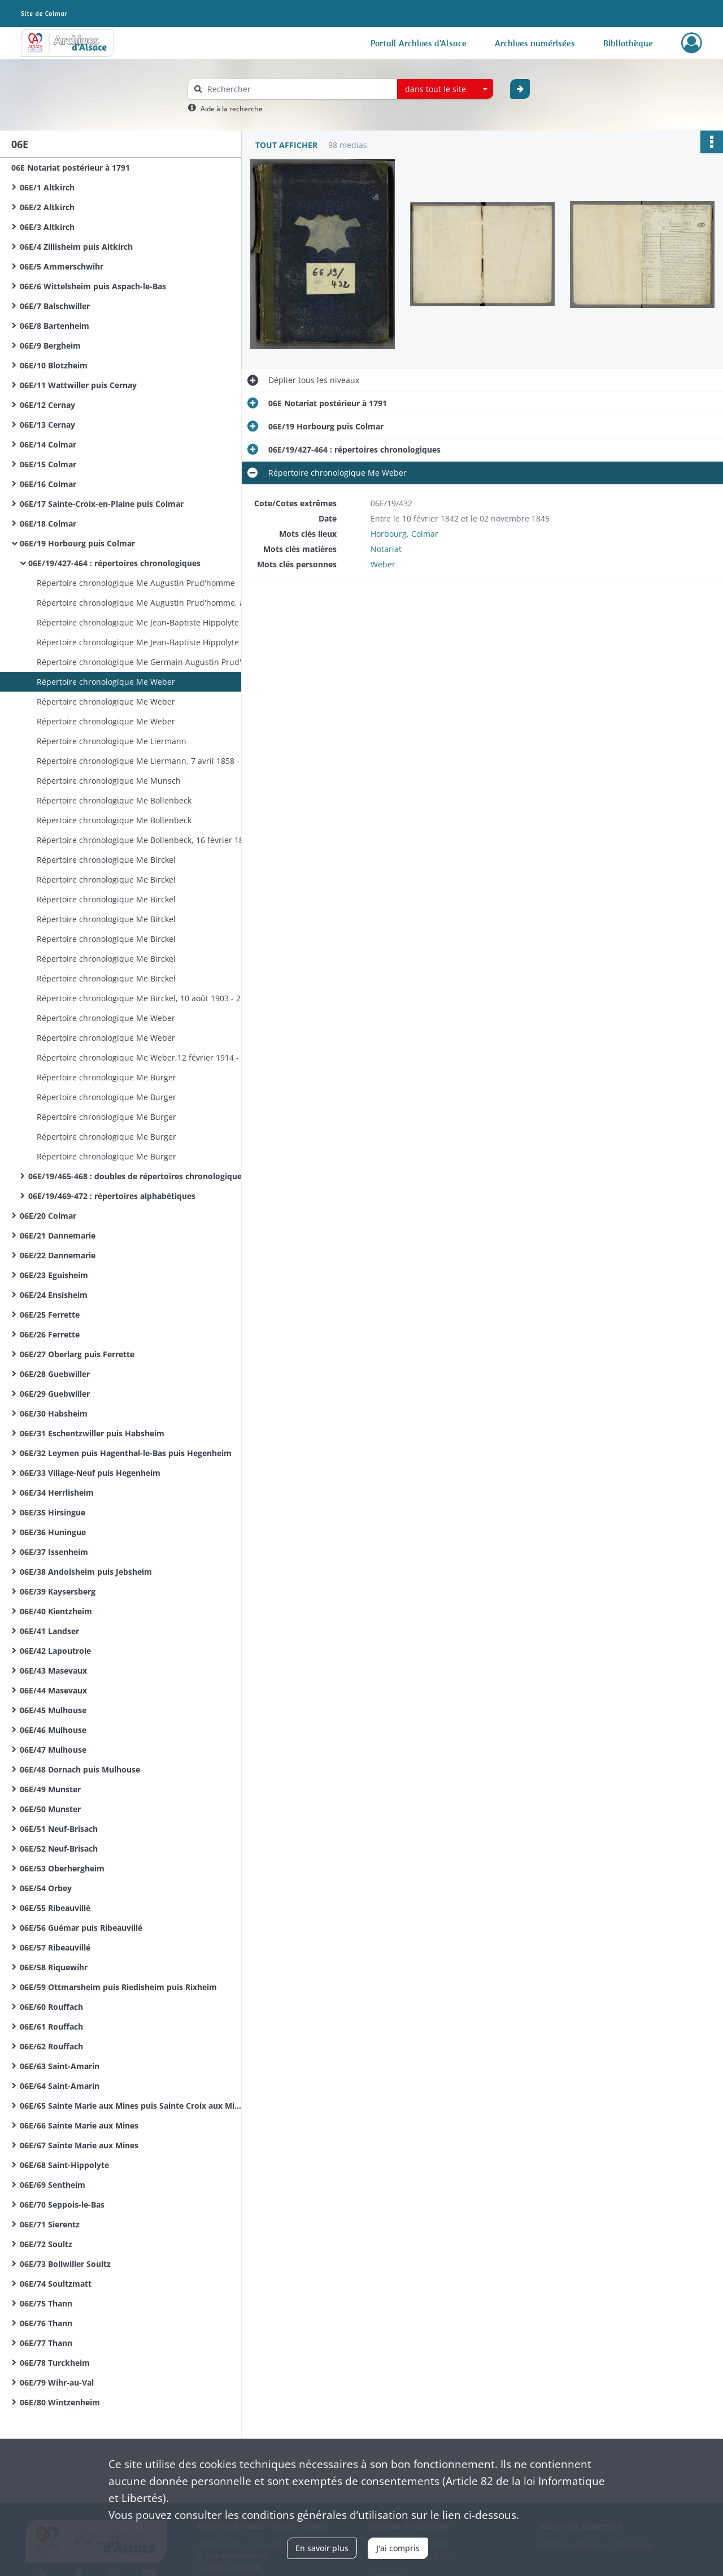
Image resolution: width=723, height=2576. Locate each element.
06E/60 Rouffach (51, 2006)
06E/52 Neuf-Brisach (59, 1848)
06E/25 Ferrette (50, 1314)
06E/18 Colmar (48, 523)
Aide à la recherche (232, 109)
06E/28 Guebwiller (55, 1374)
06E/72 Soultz (46, 2244)
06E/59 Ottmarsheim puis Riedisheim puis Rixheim (118, 1987)
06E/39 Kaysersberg (57, 1591)
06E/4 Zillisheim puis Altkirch (76, 246)
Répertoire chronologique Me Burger (106, 1077)
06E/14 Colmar (48, 444)
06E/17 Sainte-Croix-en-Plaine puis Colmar (102, 503)
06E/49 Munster (50, 1789)
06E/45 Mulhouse (53, 1710)
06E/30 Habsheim (54, 1413)
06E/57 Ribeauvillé (55, 1947)
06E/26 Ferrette (50, 1334)
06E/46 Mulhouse (53, 1729)
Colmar (424, 533)
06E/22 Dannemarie (57, 1255)
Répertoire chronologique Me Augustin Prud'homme (136, 582)
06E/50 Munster (50, 1809)
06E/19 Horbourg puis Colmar (77, 543)
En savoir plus (322, 2548)
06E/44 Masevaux (53, 1690)
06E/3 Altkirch (47, 226)
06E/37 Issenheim (54, 1552)
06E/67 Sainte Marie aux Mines (79, 2145)
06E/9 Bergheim (50, 345)
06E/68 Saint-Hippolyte (64, 2165)
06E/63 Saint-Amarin (59, 2066)
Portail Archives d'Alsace (419, 43)
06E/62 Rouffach (51, 2046)
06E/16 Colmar (48, 484)
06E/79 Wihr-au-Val (57, 2382)
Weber (383, 564)
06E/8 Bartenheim (54, 325)
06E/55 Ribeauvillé (55, 1907)
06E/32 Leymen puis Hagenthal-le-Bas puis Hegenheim (126, 1453)
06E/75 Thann (46, 2303)
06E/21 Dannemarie (57, 1235)
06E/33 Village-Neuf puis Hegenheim (90, 1472)
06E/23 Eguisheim (54, 1275)
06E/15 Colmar (48, 464)
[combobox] (445, 89)
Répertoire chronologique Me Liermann (111, 741)
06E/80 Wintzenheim (60, 2402)
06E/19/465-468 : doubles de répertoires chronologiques (137, 1176)
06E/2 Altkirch (47, 207)
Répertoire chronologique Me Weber (106, 681)
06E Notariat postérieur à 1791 (70, 167)
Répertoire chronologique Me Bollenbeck (114, 800)
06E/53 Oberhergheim (62, 1868)
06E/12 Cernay (47, 404)
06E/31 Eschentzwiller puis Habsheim (92, 1433)
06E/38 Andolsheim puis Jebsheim (86, 1571)
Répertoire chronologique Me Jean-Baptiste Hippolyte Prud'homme (150, 622)
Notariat (386, 549)
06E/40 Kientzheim (56, 1611)
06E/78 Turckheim (55, 2362)
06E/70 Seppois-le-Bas (62, 2204)
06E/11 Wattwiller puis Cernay (78, 385)
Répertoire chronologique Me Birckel (106, 859)
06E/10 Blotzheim (54, 365)
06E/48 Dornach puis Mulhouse (80, 1769)
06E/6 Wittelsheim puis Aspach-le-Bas (93, 286)
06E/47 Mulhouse (53, 1749)
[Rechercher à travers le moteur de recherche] (298, 89)
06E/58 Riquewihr (54, 1967)
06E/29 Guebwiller (55, 1393)
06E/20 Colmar (48, 1215)
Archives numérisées (535, 43)
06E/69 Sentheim (52, 2184)
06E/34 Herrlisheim (57, 1492)
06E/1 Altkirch (47, 187)
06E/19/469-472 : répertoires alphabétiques (111, 1196)
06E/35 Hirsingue (52, 1512)
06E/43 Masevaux (53, 1670)
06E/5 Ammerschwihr (61, 266)
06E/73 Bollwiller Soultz (65, 2263)
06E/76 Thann (46, 2323)
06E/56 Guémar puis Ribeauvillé (81, 1927)
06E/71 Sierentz (50, 2224)
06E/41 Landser (49, 1631)
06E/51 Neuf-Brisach (59, 1828)
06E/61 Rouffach (51, 2026)
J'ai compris (398, 2548)
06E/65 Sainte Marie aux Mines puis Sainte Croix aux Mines (133, 2105)
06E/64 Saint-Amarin (59, 2085)
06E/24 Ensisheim (54, 1294)
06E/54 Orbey (46, 1888)
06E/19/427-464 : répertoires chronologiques (114, 563)
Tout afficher (286, 145)
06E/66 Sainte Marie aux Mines (79, 2125)
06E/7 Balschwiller (55, 306)
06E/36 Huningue (53, 1532)
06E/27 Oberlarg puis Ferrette (77, 1354)
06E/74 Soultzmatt (56, 2283)
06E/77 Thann (46, 2343)
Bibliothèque (628, 43)
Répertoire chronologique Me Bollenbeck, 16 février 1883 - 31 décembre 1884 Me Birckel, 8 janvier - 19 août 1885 (150, 840)
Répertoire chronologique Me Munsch (109, 780)
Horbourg (389, 533)
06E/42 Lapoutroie (55, 1650)
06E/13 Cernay (47, 424)
